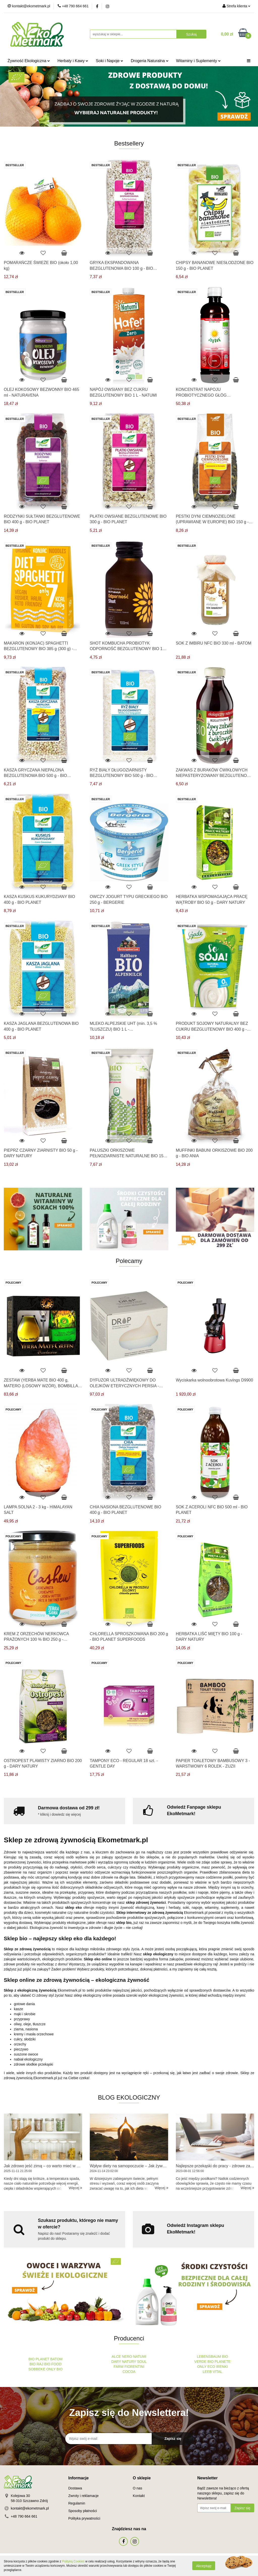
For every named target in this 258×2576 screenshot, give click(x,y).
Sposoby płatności (82, 2511)
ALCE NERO (122, 2357)
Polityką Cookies (73, 2561)
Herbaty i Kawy (72, 61)
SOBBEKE (36, 2369)
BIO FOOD (52, 2364)
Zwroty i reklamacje (83, 2496)
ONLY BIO (54, 2369)
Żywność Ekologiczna (29, 61)
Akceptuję (203, 2566)
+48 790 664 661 (24, 2516)
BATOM (56, 2359)
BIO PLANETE (219, 2362)
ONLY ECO (206, 2367)
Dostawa (75, 2488)
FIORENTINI (134, 2367)
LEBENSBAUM (209, 2357)
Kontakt (139, 2496)
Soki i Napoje (109, 61)
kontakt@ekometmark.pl (30, 2508)
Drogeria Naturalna (150, 61)
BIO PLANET (38, 2359)
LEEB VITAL (212, 2372)
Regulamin (76, 2503)
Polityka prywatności (84, 2518)
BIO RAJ (36, 2364)
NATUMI (139, 2357)
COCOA (128, 2372)
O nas (137, 2488)
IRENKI (222, 2367)
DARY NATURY (124, 2362)
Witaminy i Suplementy (198, 61)
